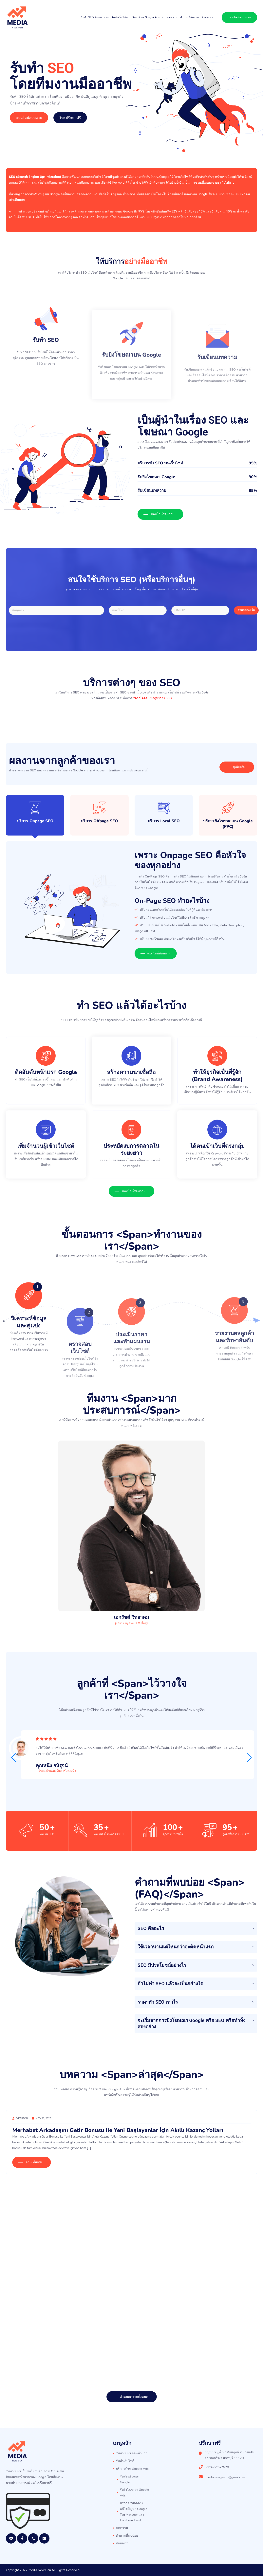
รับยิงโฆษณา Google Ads (134, 2493)
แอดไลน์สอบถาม (29, 117)
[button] (196, 1928)
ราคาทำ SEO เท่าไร (158, 2002)
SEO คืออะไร (151, 1928)
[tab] (35, 815)
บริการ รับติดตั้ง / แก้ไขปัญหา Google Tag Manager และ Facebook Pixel (133, 2511)
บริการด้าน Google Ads (145, 17)
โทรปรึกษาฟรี (70, 117)
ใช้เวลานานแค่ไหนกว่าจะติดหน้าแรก (176, 1947)
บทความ (172, 17)
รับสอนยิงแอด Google (129, 2479)
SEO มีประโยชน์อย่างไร (162, 1965)
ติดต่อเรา (207, 17)
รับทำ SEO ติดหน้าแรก (94, 17)
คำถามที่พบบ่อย (189, 17)
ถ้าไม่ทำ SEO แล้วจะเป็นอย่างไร (170, 1983)
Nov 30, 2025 (41, 2118)
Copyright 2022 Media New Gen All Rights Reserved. (43, 2570)
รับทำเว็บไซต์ (119, 17)
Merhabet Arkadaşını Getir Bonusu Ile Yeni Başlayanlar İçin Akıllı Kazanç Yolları (117, 2130)
